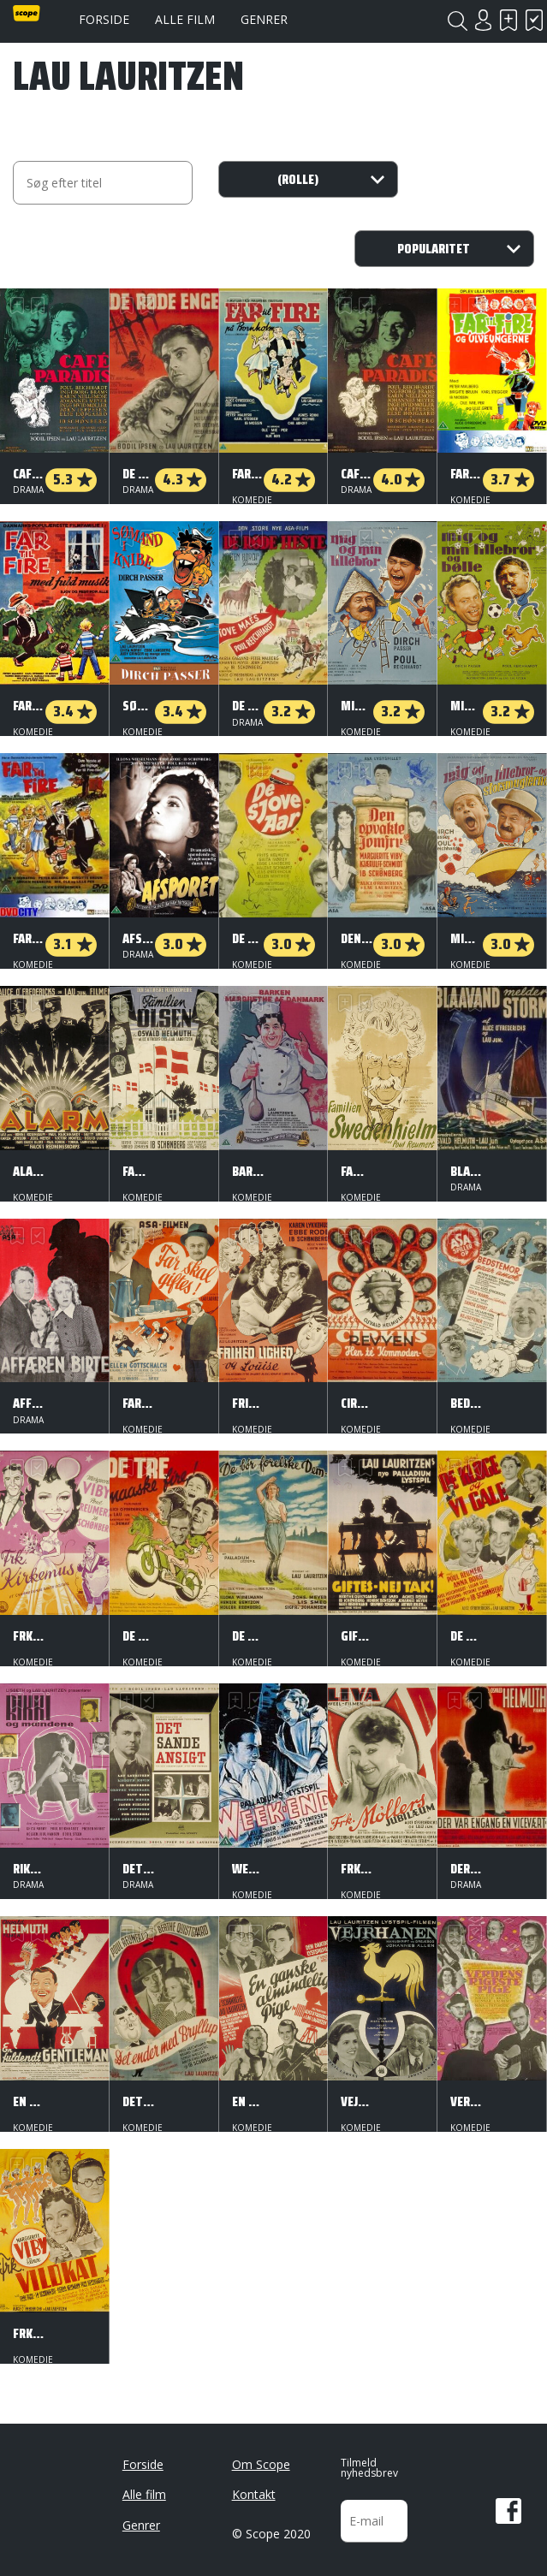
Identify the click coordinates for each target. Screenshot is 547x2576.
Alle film (185, 19)
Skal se (508, 20)
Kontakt (254, 2487)
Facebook (508, 2504)
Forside (104, 19)
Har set (534, 20)
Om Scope (261, 2457)
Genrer (264, 19)
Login (483, 20)
